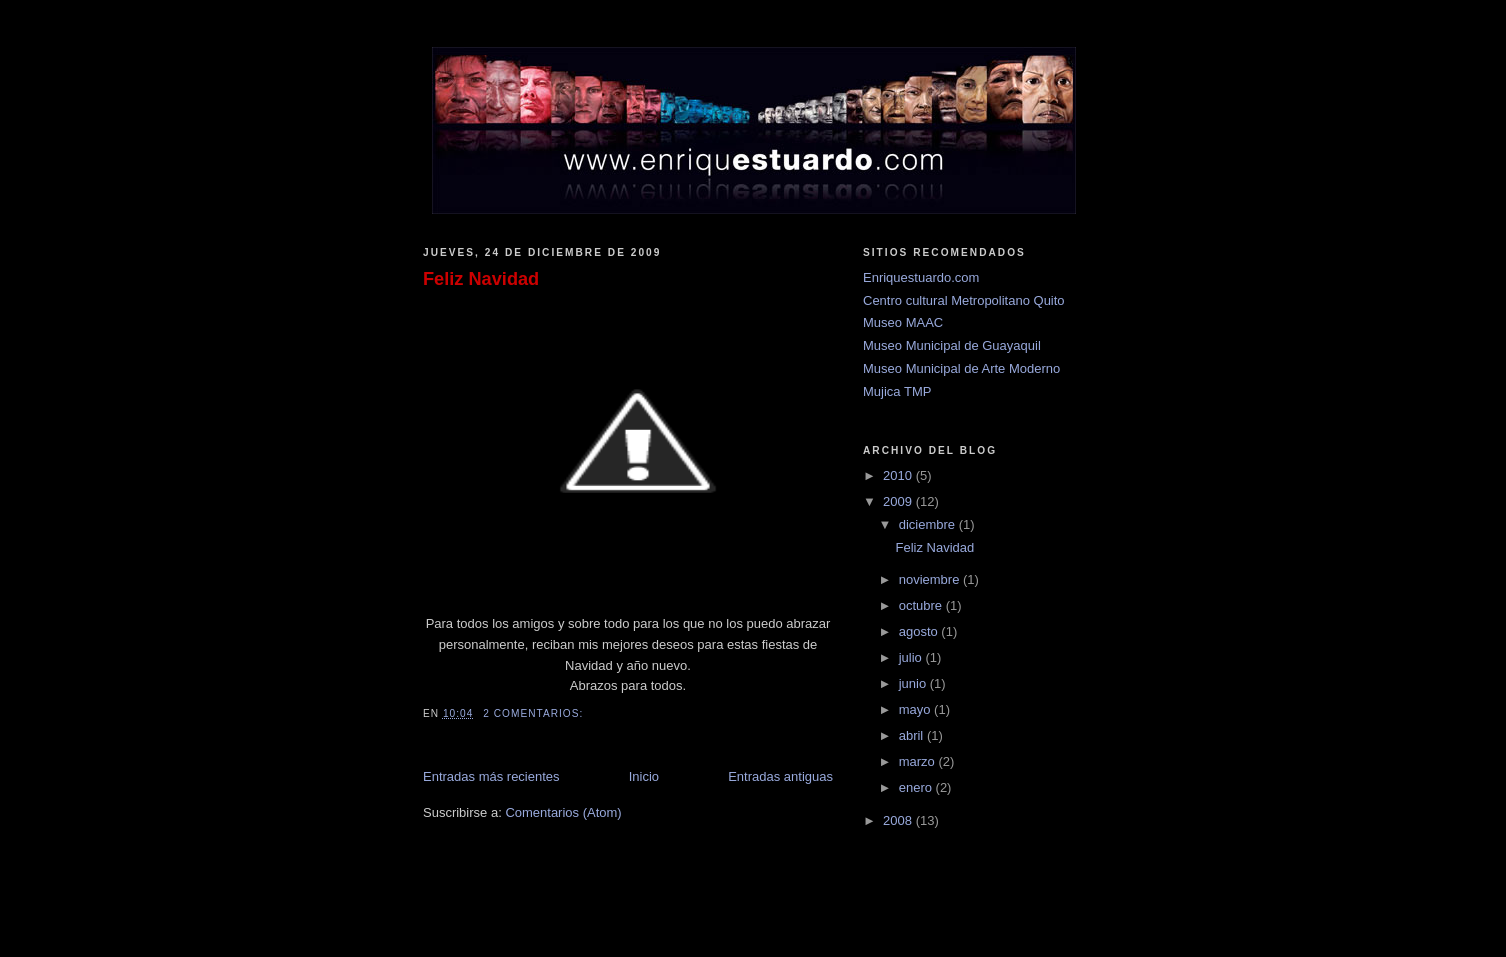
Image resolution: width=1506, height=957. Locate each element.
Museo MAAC (903, 322)
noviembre (931, 579)
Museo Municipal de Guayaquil (952, 345)
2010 (899, 475)
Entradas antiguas (780, 776)
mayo (916, 709)
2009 (899, 501)
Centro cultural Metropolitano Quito (964, 300)
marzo (919, 761)
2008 (899, 820)
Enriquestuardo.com (921, 277)
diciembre (929, 524)
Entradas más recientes (491, 776)
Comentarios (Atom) (563, 812)
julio (912, 657)
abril (913, 735)
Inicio (644, 776)
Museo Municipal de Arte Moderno (961, 368)
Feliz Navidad (481, 279)
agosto (920, 631)
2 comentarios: (535, 713)
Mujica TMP (897, 391)
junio (914, 683)
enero (917, 787)
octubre (922, 605)
